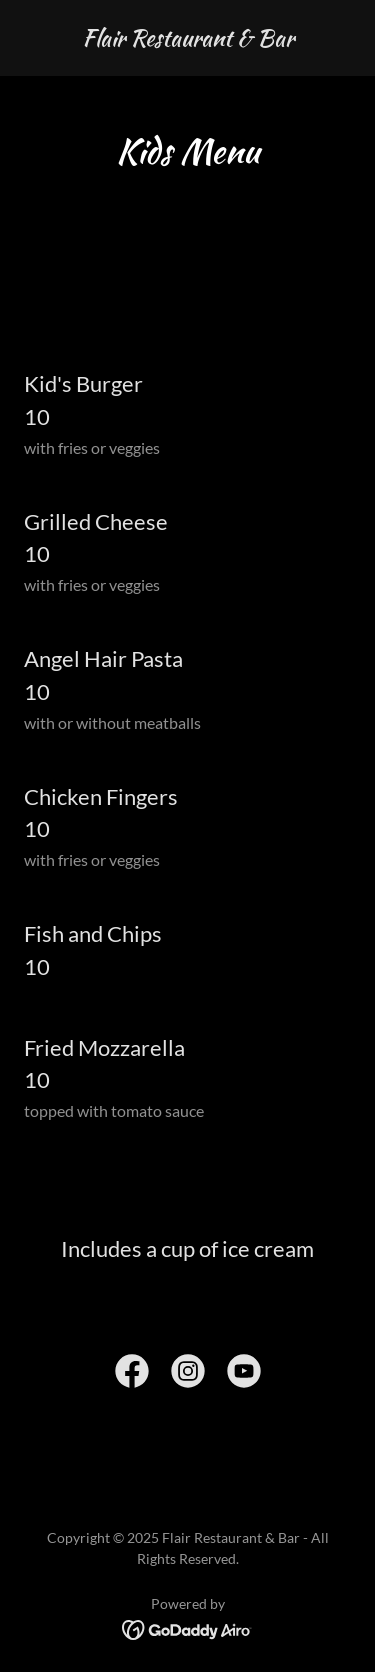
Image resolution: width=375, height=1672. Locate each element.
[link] (188, 39)
